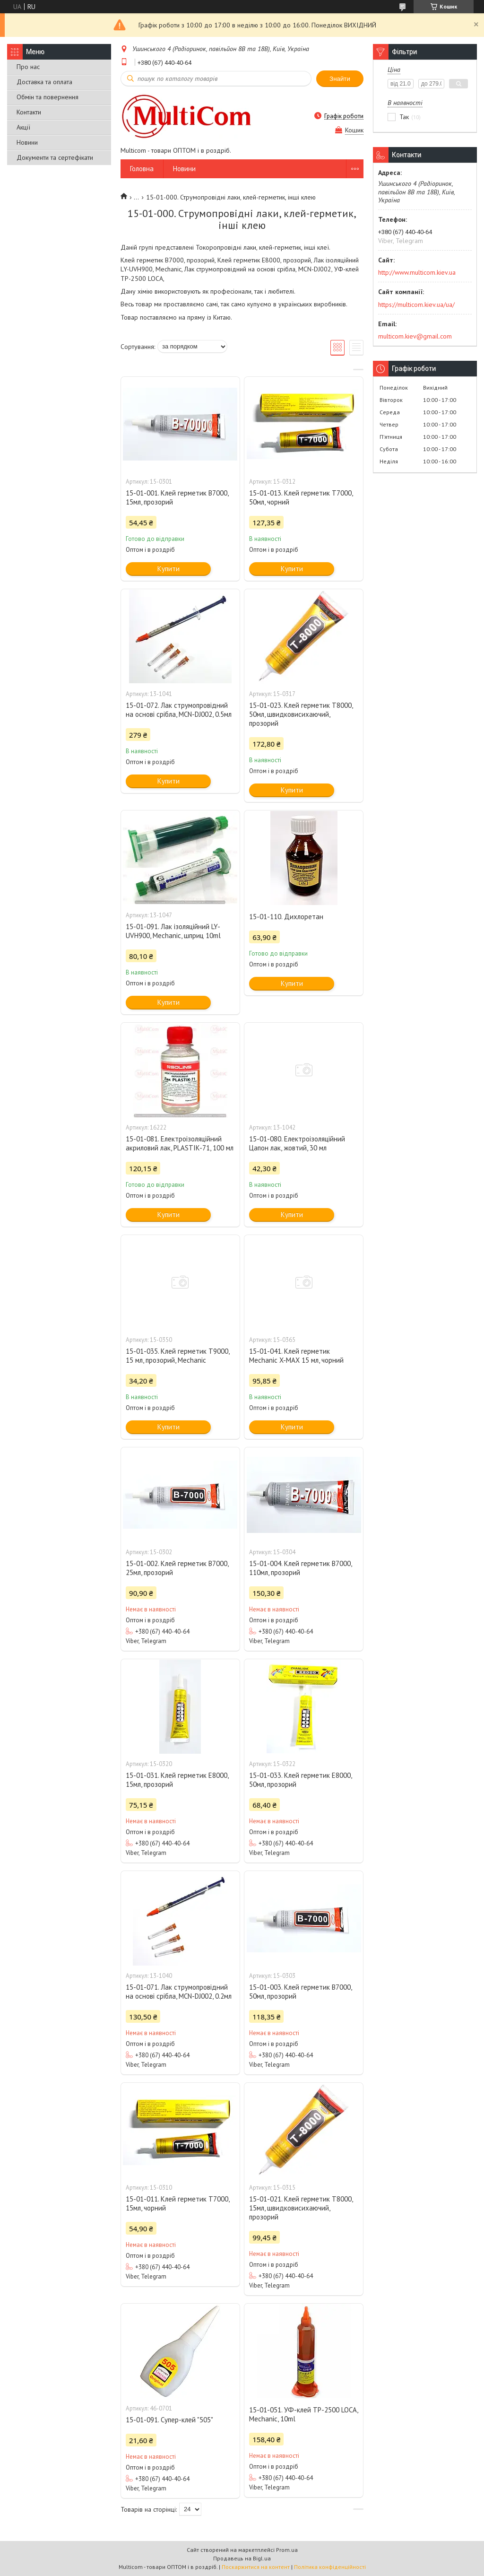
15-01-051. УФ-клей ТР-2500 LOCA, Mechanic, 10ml (303, 2414)
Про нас (28, 66)
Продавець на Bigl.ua (242, 2558)
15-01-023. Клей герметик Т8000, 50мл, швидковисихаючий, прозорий (301, 714)
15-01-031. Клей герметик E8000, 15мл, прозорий (177, 1780)
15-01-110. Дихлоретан (286, 916)
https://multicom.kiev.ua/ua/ (416, 304)
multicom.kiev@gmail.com (415, 336)
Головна (142, 168)
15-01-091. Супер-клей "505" (169, 2419)
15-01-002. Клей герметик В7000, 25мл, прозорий (177, 1568)
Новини (27, 142)
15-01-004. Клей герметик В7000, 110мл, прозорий (300, 1568)
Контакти (29, 112)
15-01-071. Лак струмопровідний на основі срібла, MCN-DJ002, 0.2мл (179, 1992)
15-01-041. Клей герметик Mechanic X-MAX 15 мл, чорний (296, 1356)
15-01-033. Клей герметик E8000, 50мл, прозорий (300, 1780)
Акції (23, 127)
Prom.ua (287, 2549)
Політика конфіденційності (330, 2566)
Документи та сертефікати (55, 157)
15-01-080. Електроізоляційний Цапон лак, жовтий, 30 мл (297, 1143)
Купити (168, 568)
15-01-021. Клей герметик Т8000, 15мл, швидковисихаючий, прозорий (301, 2207)
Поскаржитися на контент (256, 2566)
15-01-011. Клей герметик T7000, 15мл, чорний (177, 2203)
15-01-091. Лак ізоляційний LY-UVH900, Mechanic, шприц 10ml (173, 931)
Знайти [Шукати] (339, 78)
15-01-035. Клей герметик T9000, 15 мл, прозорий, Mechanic (177, 1356)
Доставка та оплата (44, 82)
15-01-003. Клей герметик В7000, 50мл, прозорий (300, 1992)
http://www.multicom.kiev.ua (417, 272)
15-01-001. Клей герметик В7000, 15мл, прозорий (177, 497)
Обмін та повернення (47, 97)
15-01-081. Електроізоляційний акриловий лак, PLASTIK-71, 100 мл (179, 1143)
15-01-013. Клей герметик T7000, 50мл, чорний (301, 497)
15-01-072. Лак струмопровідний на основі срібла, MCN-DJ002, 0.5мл (179, 710)
